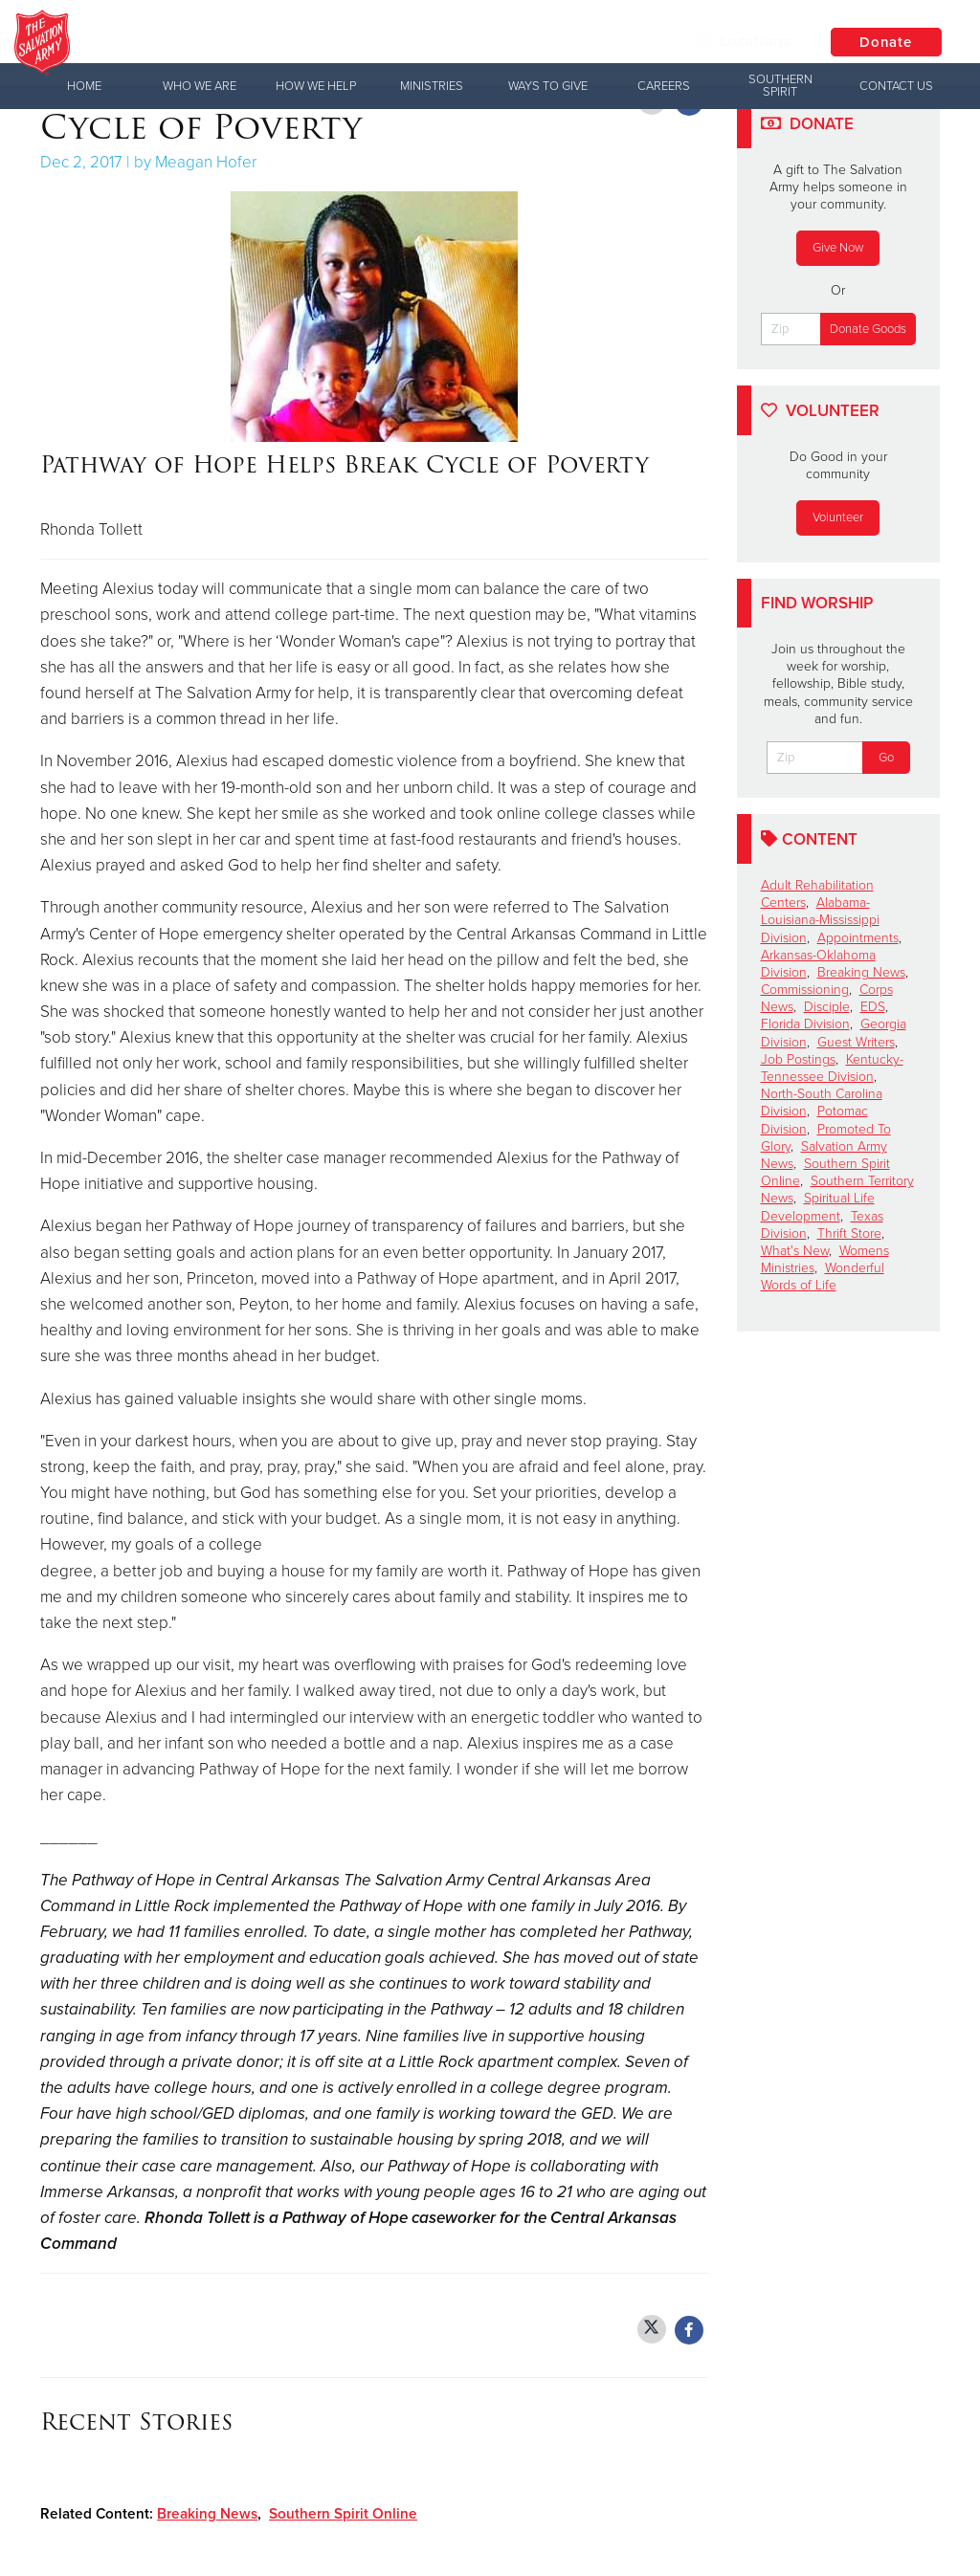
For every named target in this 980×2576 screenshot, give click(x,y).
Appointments (858, 938)
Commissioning (805, 989)
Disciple (827, 1007)
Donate (884, 43)
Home (84, 86)
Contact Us (896, 86)
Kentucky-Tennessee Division (832, 1068)
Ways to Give (548, 86)
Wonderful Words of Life (822, 1276)
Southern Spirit (780, 85)
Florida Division (805, 1024)
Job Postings (798, 1059)
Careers (663, 86)
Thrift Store (849, 1233)
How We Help (316, 86)
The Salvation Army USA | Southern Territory (386, 43)
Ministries (431, 86)
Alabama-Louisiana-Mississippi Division (820, 919)
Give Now (838, 247)
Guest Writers (856, 1042)
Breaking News (207, 2513)
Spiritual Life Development (818, 1206)
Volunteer (838, 517)
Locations (740, 42)
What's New (795, 1251)
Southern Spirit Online (343, 2513)
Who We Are (199, 86)
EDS (872, 1007)
